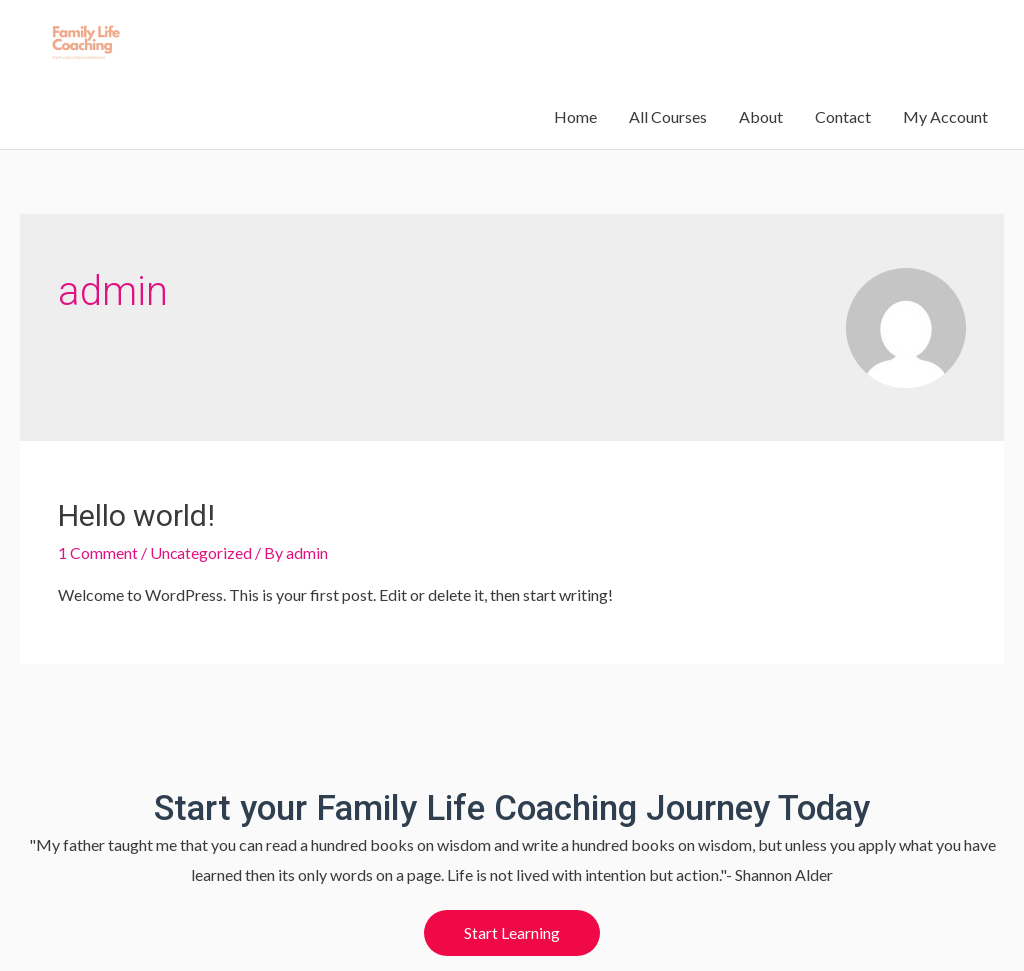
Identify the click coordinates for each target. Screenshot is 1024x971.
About (761, 46)
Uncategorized (201, 497)
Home (575, 46)
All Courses (668, 46)
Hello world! (136, 460)
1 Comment (98, 497)
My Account (945, 46)
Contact (843, 46)
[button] (512, 878)
